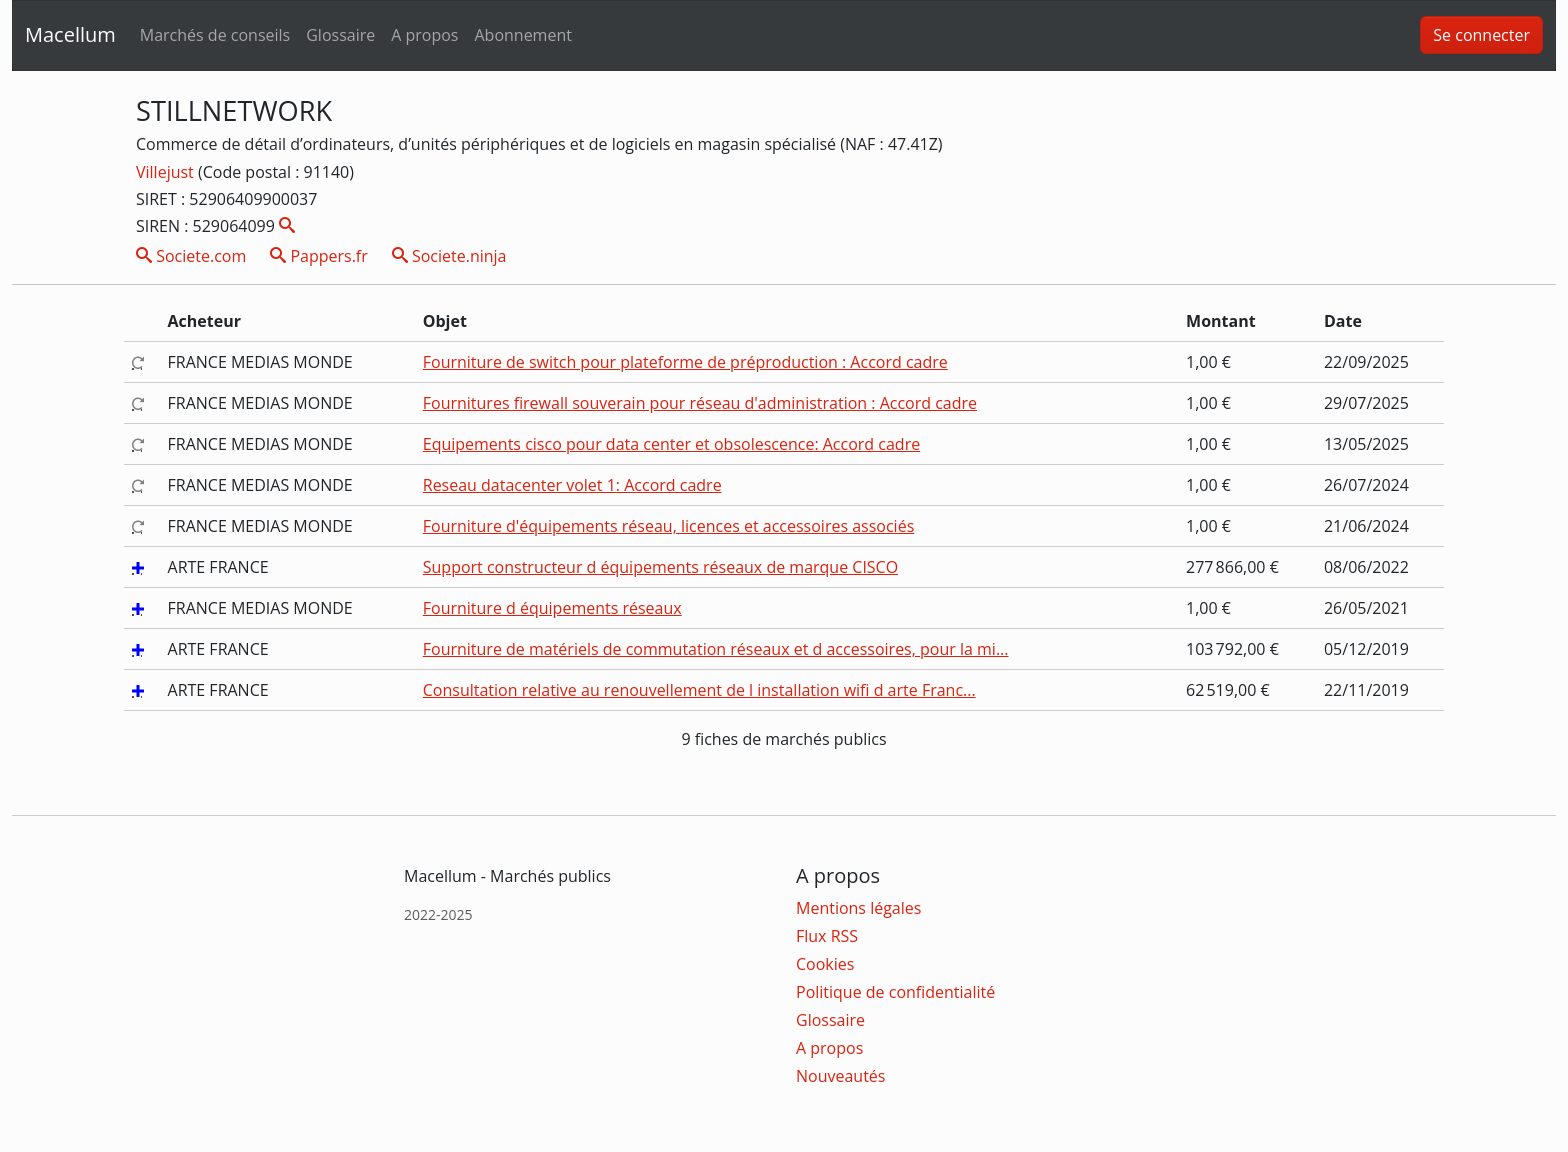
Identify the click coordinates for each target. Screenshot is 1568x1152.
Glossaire (340, 35)
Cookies (825, 964)
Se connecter (1481, 35)
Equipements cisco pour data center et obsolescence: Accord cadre (671, 444)
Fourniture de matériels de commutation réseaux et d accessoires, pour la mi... (716, 649)
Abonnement (522, 35)
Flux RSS (827, 936)
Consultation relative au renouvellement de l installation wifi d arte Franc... (699, 690)
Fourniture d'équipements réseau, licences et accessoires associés (669, 526)
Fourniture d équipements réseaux (552, 608)
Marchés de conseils (215, 35)
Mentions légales (858, 908)
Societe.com (191, 256)
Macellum (70, 34)
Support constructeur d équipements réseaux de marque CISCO (660, 567)
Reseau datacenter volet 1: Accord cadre (572, 485)
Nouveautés (840, 1076)
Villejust (167, 172)
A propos (424, 35)
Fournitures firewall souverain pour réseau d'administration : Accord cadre (700, 403)
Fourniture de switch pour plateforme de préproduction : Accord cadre (685, 362)
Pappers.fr (319, 256)
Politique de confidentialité (895, 992)
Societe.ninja (449, 256)
